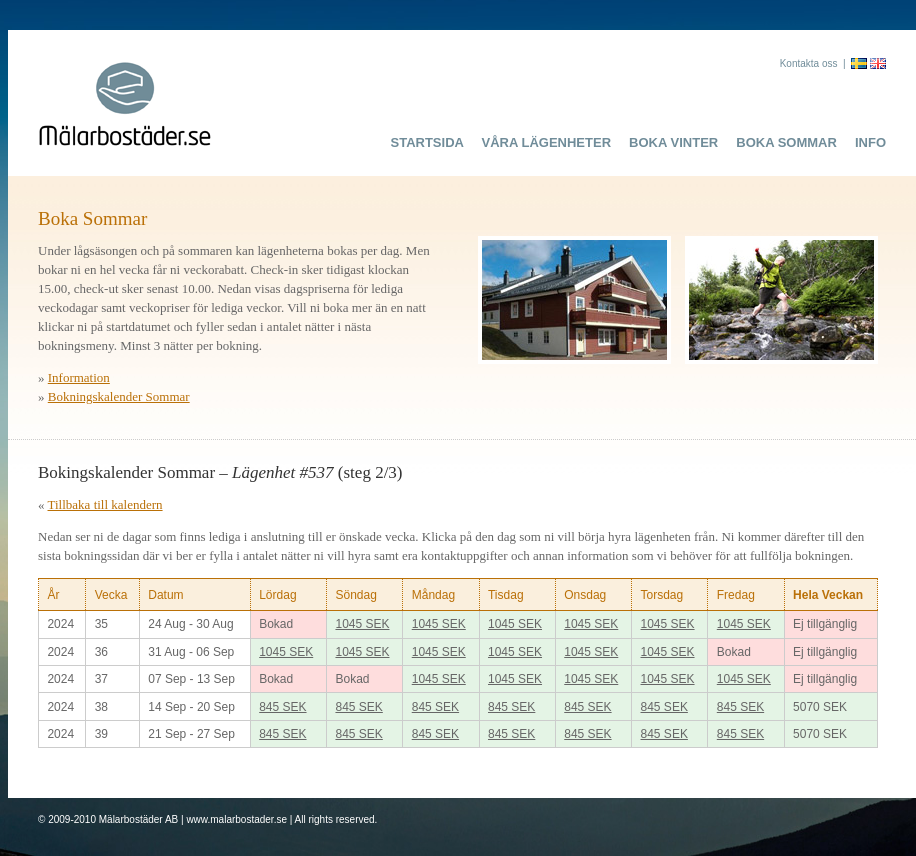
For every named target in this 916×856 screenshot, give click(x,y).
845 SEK (282, 707)
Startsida (427, 142)
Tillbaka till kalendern (105, 504)
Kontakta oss (809, 63)
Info (870, 142)
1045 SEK (362, 624)
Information (79, 377)
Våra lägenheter (547, 142)
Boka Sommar (786, 142)
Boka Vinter (673, 142)
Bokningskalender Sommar (119, 396)
